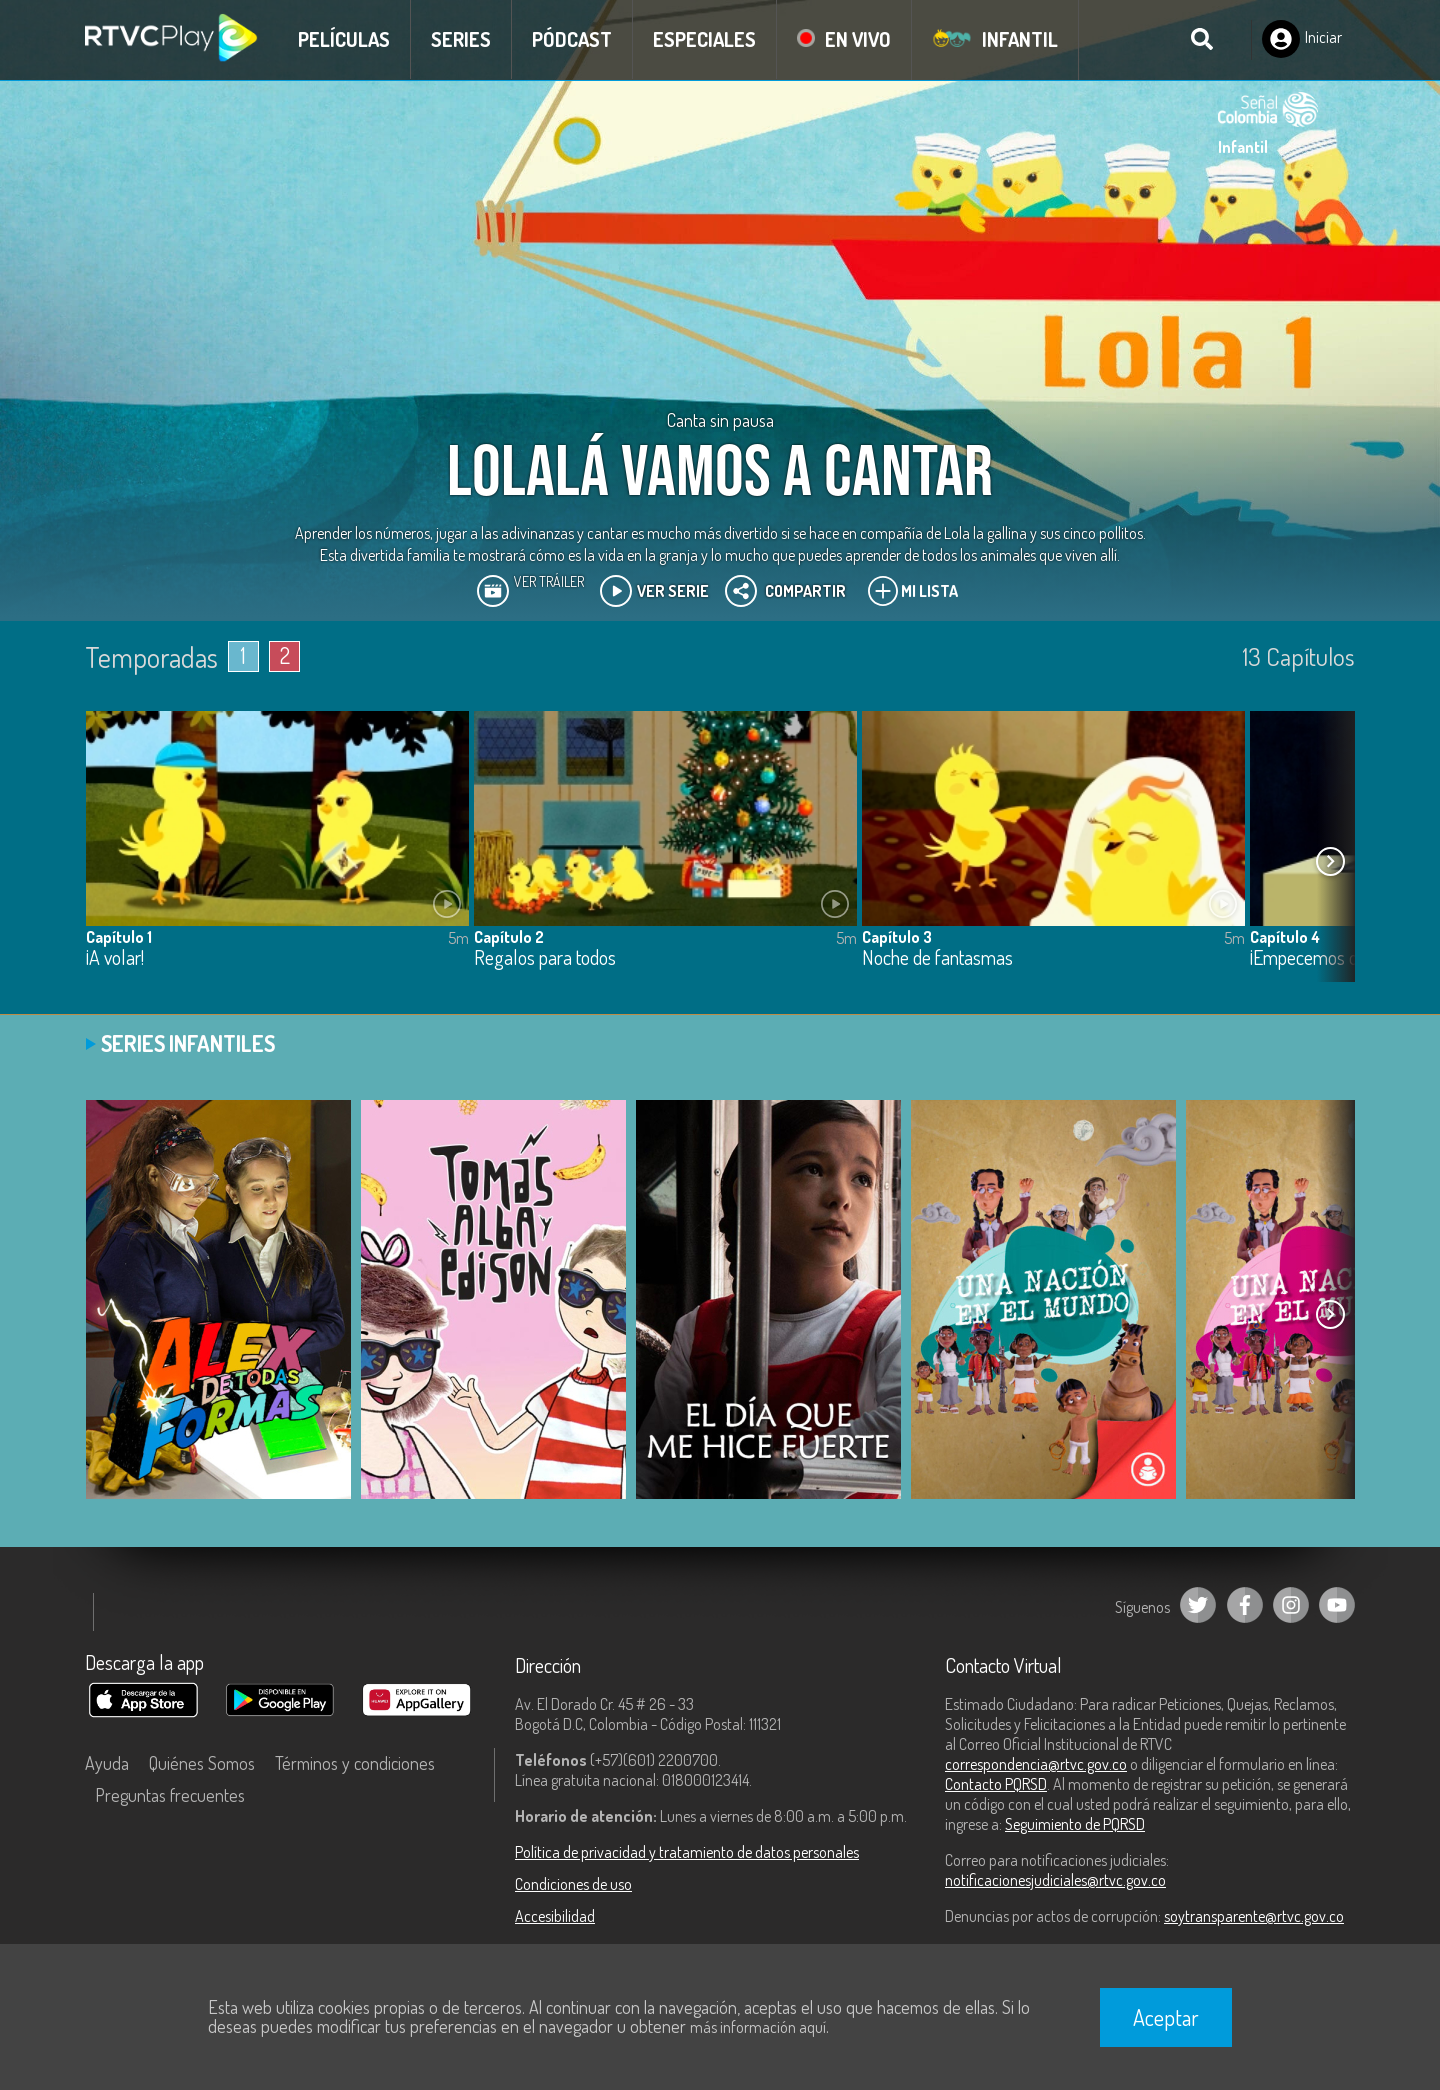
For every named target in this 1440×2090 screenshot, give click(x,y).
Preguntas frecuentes (170, 1795)
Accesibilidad (555, 1916)
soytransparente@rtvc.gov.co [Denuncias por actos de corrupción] (1254, 1916)
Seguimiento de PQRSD (1075, 1824)
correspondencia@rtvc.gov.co (1036, 1764)
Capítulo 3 (897, 937)
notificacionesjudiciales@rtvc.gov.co (1055, 1880)
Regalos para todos (545, 958)
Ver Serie (654, 591)
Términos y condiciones (355, 1763)
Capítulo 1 (119, 937)
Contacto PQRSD (996, 1784)
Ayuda (107, 1763)
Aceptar (1166, 2017)
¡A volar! (115, 958)
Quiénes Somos (202, 1763)
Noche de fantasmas (937, 958)
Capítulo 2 (509, 937)
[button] (1330, 861)
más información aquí (758, 2027)
